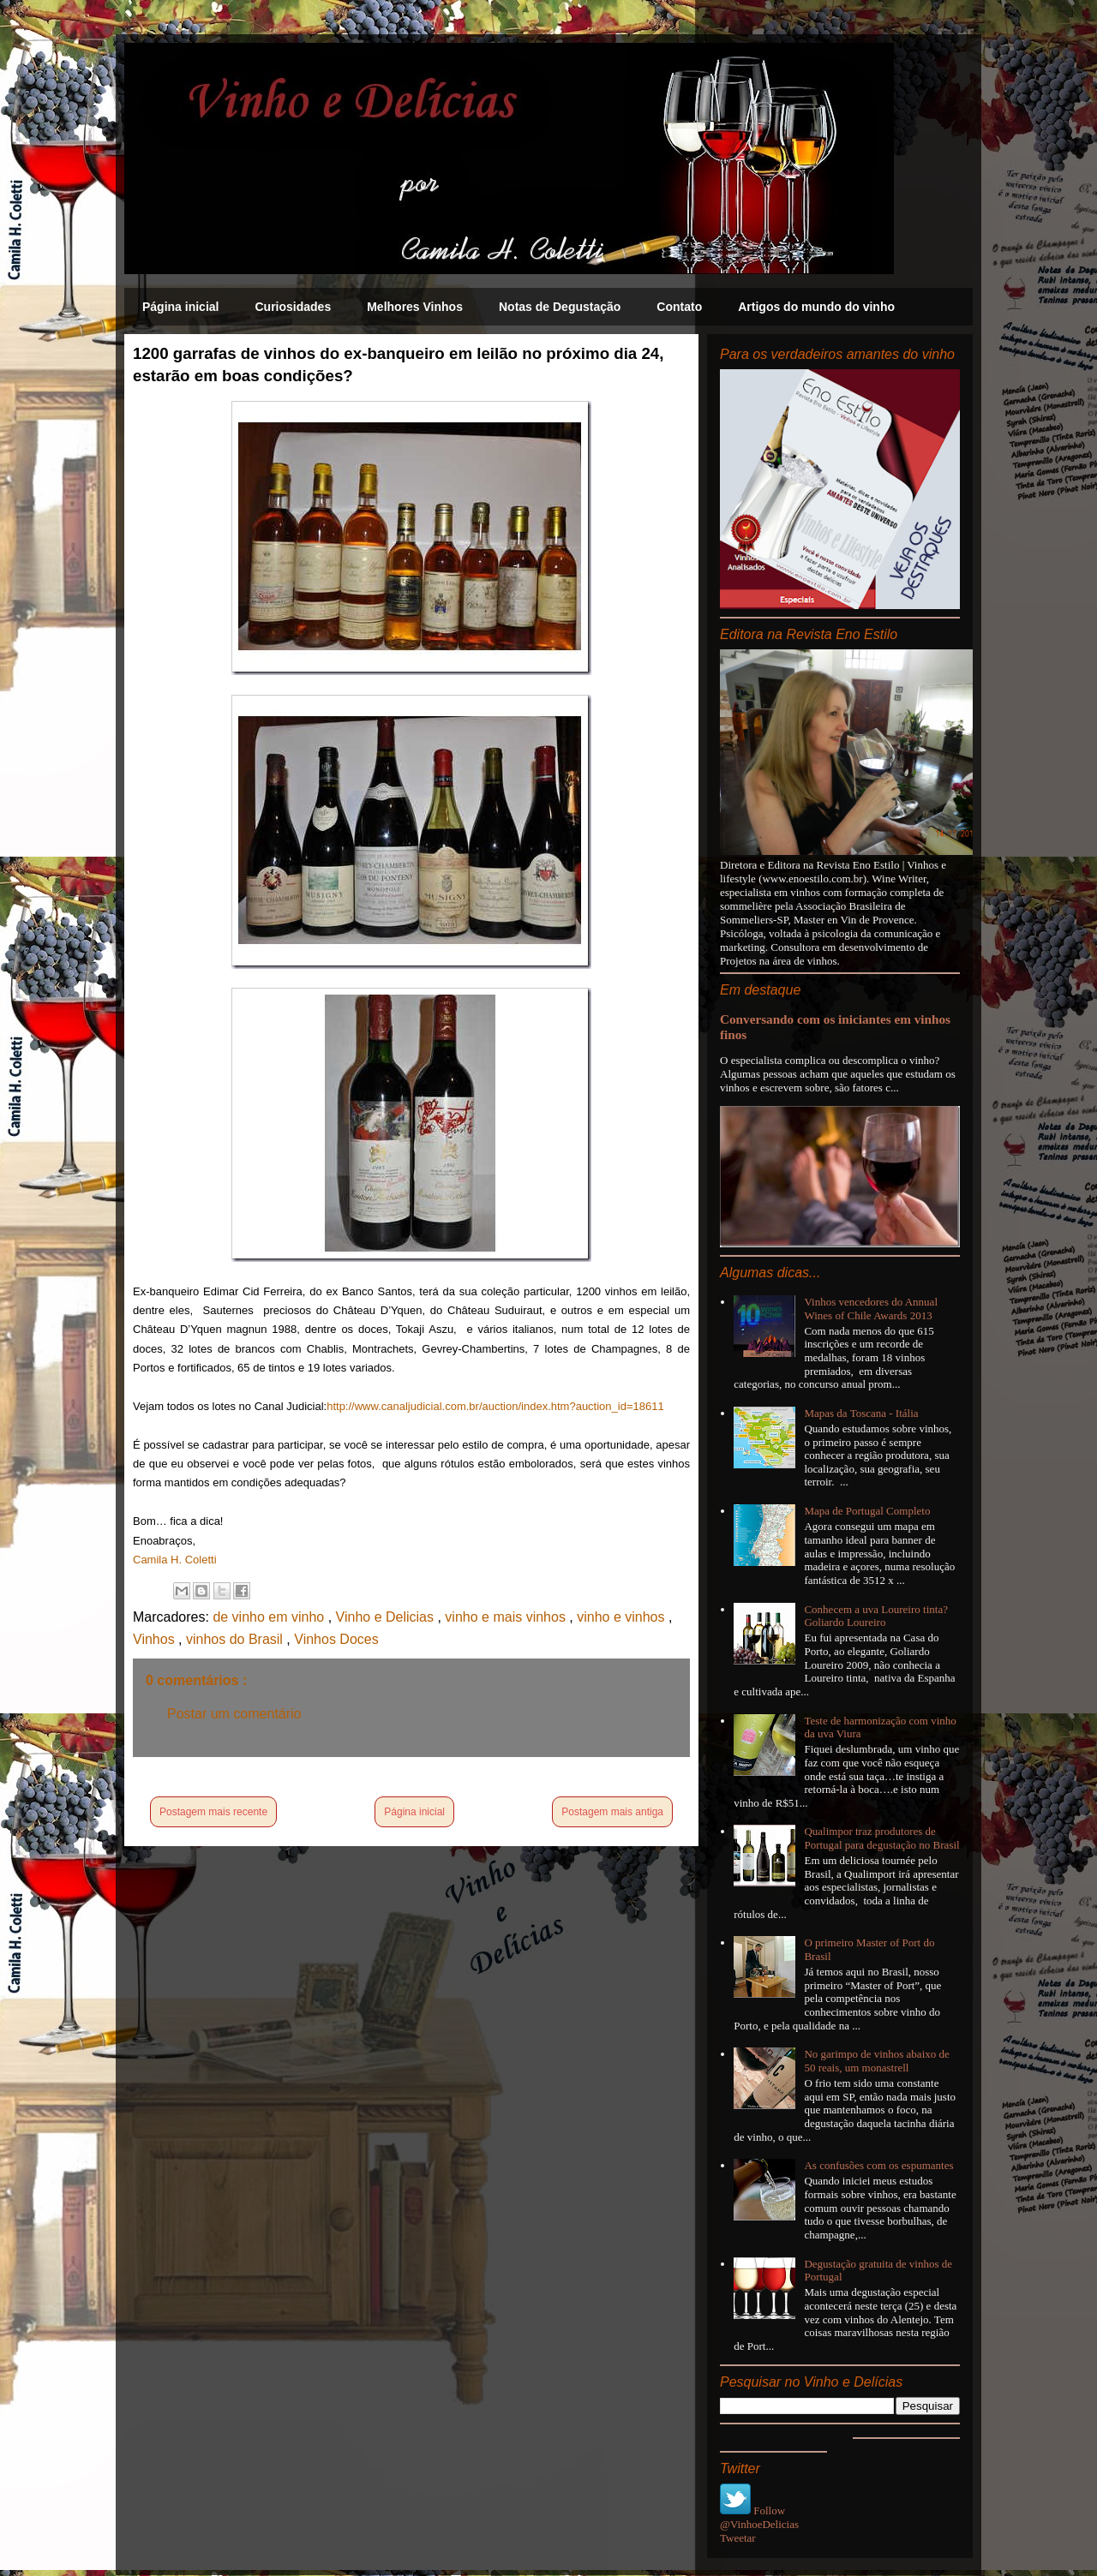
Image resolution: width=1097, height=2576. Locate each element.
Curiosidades (293, 307)
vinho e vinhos (622, 1617)
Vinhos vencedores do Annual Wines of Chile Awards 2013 (871, 1308)
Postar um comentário (234, 1713)
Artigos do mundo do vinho (816, 307)
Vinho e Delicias (387, 1617)
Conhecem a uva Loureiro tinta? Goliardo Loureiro (876, 1616)
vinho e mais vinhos (507, 1617)
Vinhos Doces (336, 1639)
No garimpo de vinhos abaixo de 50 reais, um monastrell (876, 2060)
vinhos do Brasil (236, 1639)
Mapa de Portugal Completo (867, 1510)
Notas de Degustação (559, 307)
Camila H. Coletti (175, 1559)
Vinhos (155, 1639)
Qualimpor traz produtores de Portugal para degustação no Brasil (881, 1838)
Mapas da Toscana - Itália (861, 1413)
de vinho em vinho (270, 1617)
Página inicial (180, 307)
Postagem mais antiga (612, 1812)
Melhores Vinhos (415, 307)
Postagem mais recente (213, 1812)
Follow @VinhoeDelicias (759, 2517)
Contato (679, 307)
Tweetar (738, 2537)
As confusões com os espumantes (878, 2165)
